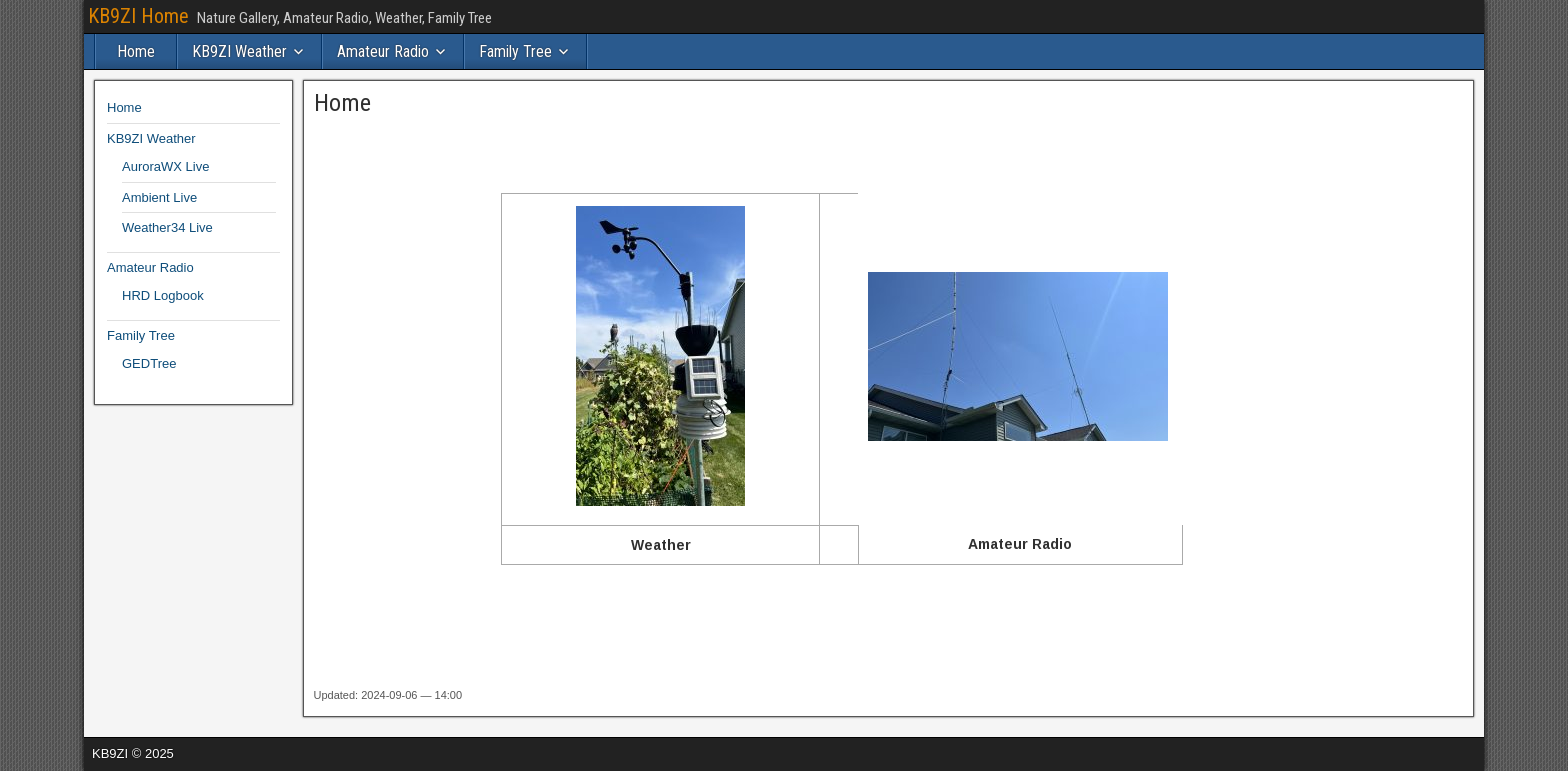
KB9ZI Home (138, 16)
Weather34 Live (167, 227)
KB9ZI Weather (239, 51)
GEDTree (149, 363)
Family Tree (515, 51)
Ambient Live (159, 197)
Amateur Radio (383, 51)
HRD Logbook (163, 295)
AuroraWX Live (165, 166)
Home (136, 51)
